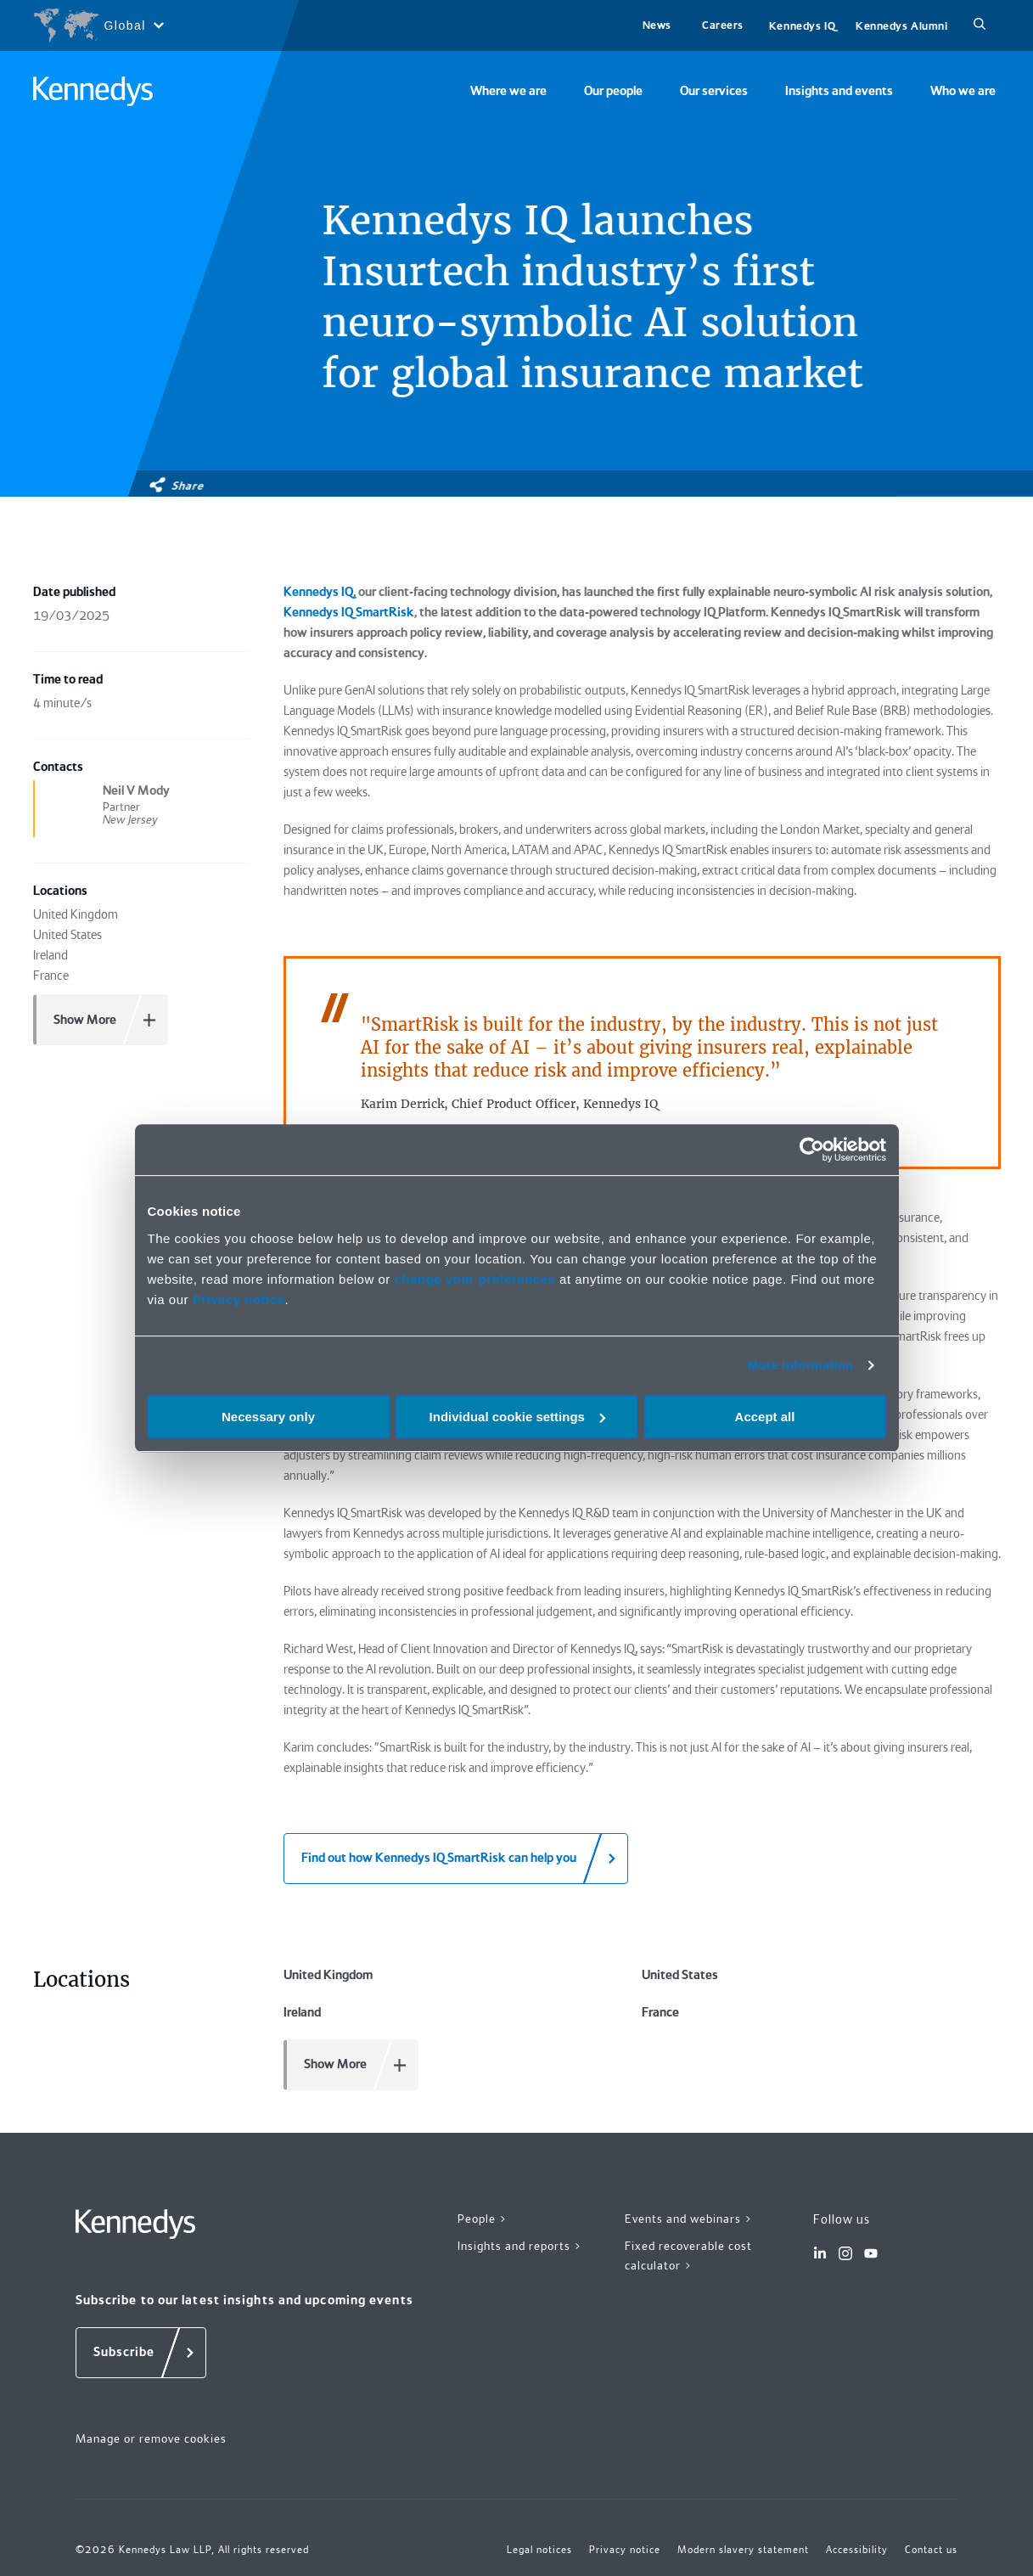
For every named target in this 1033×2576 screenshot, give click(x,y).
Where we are (508, 90)
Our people (613, 90)
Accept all (765, 1416)
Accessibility (857, 2550)
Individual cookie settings (517, 1416)
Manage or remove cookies (151, 2438)
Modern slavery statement (743, 2550)
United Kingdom (328, 1975)
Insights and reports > (520, 2246)
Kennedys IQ (802, 26)
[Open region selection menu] (98, 25)
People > (483, 2218)
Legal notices (539, 2550)
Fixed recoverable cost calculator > (688, 2255)
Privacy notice (239, 1299)
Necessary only (268, 1416)
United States (680, 1975)
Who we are (963, 90)
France (660, 2012)
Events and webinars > (689, 2218)
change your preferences (474, 1279)
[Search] (979, 25)
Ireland (302, 2012)
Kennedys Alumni (901, 26)
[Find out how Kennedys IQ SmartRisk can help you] (456, 1858)
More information (800, 1365)
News (657, 25)
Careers (723, 25)
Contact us (931, 2550)
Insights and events (839, 90)
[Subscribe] (141, 2352)
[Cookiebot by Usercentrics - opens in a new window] (812, 1149)
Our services (714, 90)
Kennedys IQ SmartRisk (349, 612)
